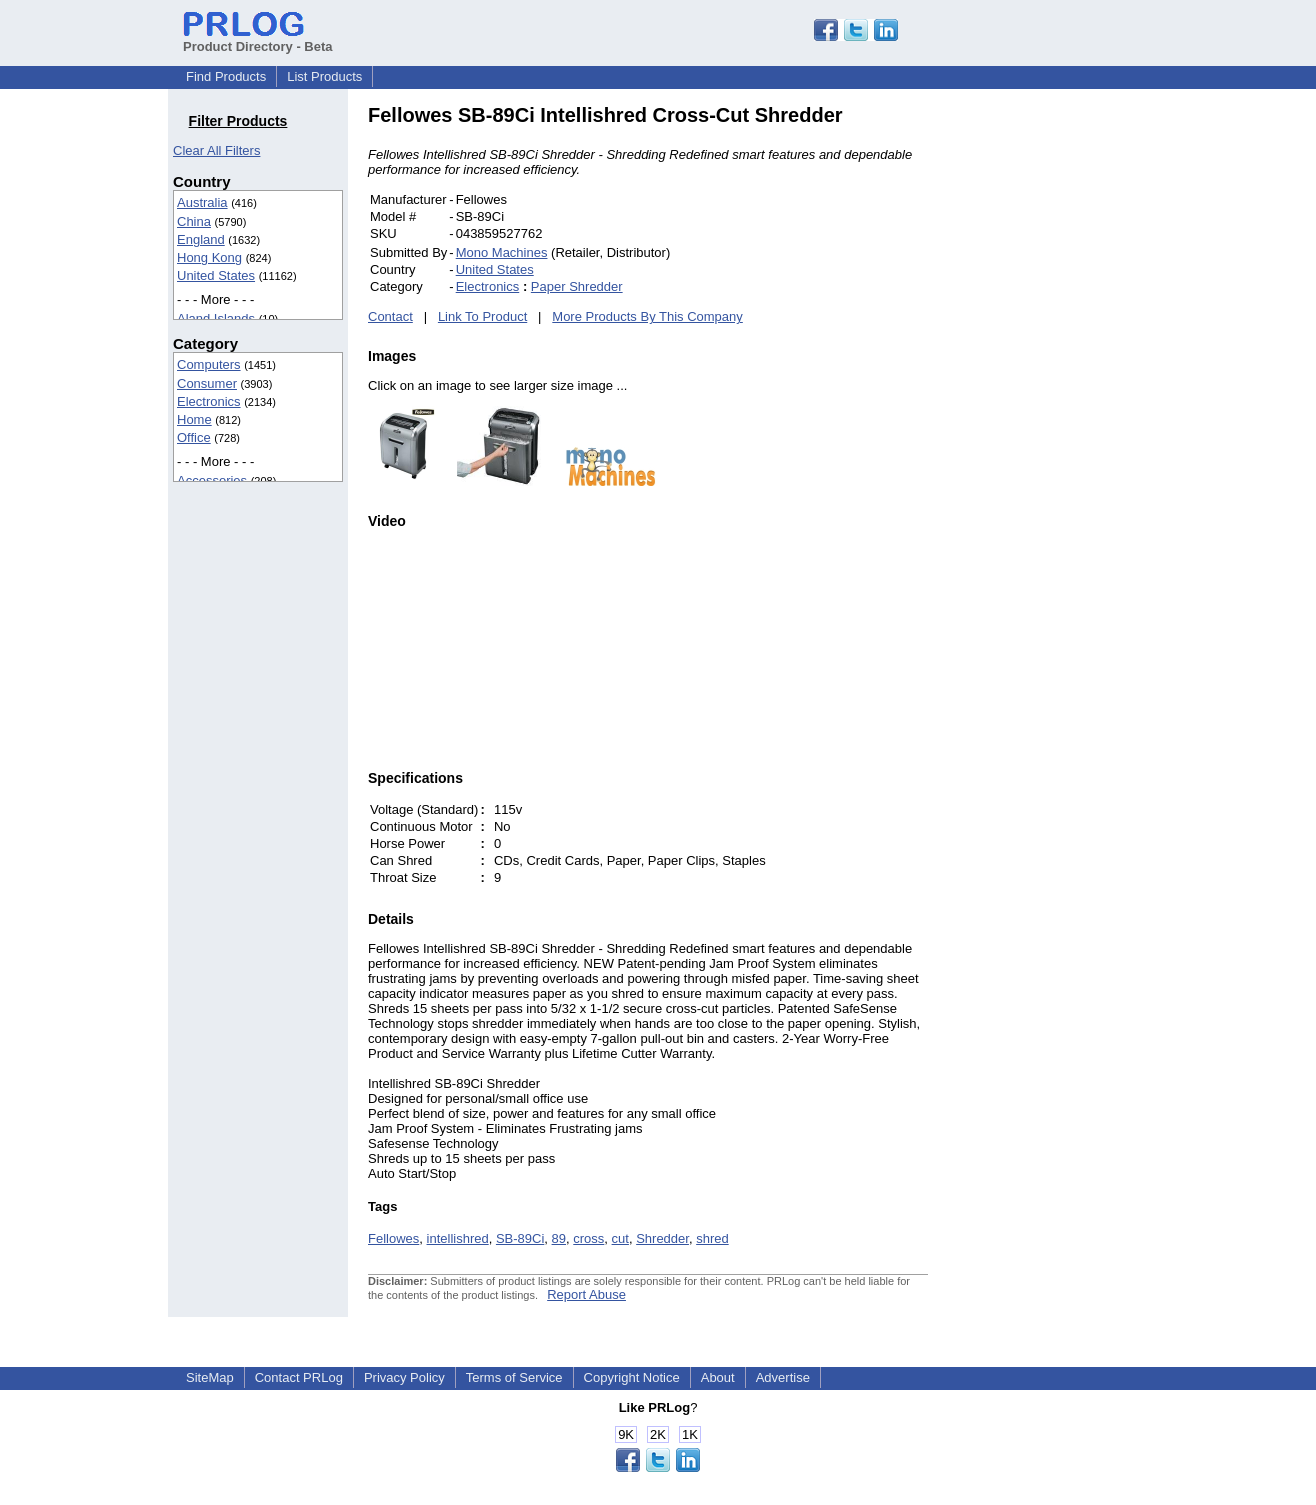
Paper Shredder (577, 286)
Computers (209, 364)
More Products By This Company (647, 316)
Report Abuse (586, 1294)
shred (712, 1238)
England (201, 239)
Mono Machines (502, 252)
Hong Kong (209, 257)
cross (588, 1238)
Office (194, 437)
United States (216, 275)
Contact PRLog (299, 1377)
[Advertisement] (1063, 404)
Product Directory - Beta (258, 39)
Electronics (209, 401)
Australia (202, 202)
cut (620, 1238)
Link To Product (482, 316)
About (718, 1377)
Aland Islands (216, 318)
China (194, 221)
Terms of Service (514, 1377)
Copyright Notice (632, 1377)
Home (194, 419)
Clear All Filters (216, 150)
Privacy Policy (404, 1377)
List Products (324, 76)
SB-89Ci (520, 1238)
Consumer (207, 383)
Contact (390, 316)
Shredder (662, 1238)
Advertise (783, 1377)
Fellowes (393, 1238)
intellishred (458, 1238)
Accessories (212, 480)
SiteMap (210, 1377)
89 (559, 1238)
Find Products (226, 76)
